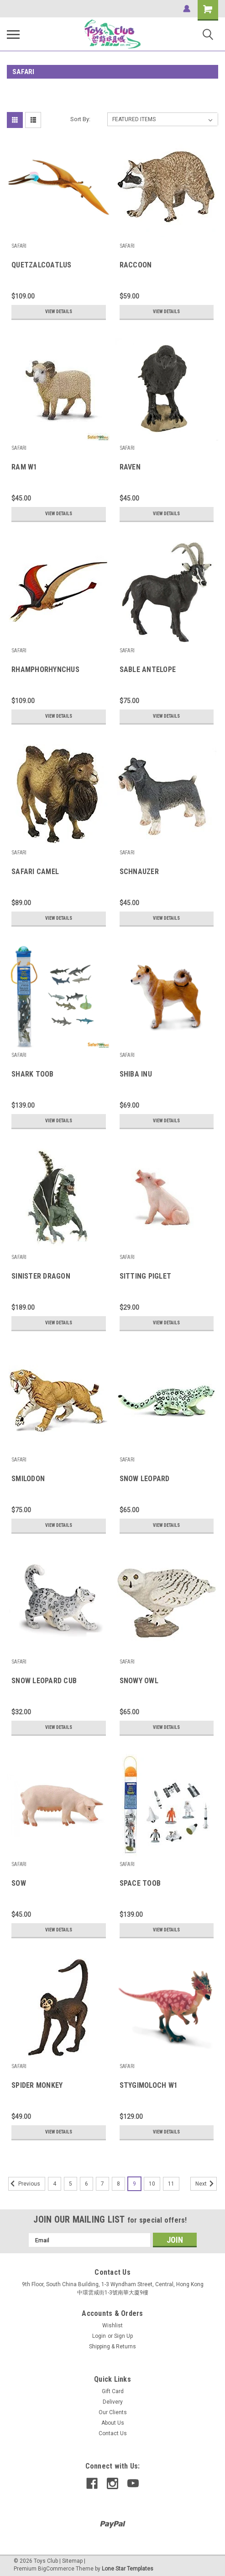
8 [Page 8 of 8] (118, 2184)
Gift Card (113, 2391)
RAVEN (130, 467)
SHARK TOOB (32, 1074)
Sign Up (123, 2336)
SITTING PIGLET (146, 1276)
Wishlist (112, 2325)
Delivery (113, 2402)
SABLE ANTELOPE (148, 669)
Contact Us (113, 2433)
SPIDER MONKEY (37, 2085)
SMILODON (28, 1478)
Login (99, 2336)
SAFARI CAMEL (35, 871)
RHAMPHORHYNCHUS (45, 669)
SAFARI (19, 246)
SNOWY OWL (139, 1680)
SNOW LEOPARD (145, 1478)
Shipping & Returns (112, 2346)
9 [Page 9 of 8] (134, 2184)
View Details (58, 311)
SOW (18, 1883)
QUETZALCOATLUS (41, 265)
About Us (112, 2423)
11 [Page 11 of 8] (171, 2184)
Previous (24, 2183)
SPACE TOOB (140, 1883)
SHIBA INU (136, 1074)
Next (206, 2183)
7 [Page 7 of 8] (102, 2184)
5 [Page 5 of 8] (70, 2184)
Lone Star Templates (127, 2568)
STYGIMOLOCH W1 (149, 2085)
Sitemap (72, 2561)
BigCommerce (56, 2568)
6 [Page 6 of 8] (86, 2184)
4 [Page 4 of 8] (54, 2184)
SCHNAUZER (139, 871)
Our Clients (113, 2412)
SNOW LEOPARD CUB (44, 1680)
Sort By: (80, 119)
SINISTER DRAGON (40, 1276)
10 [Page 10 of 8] (152, 2184)
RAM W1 (24, 467)
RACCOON (136, 265)
